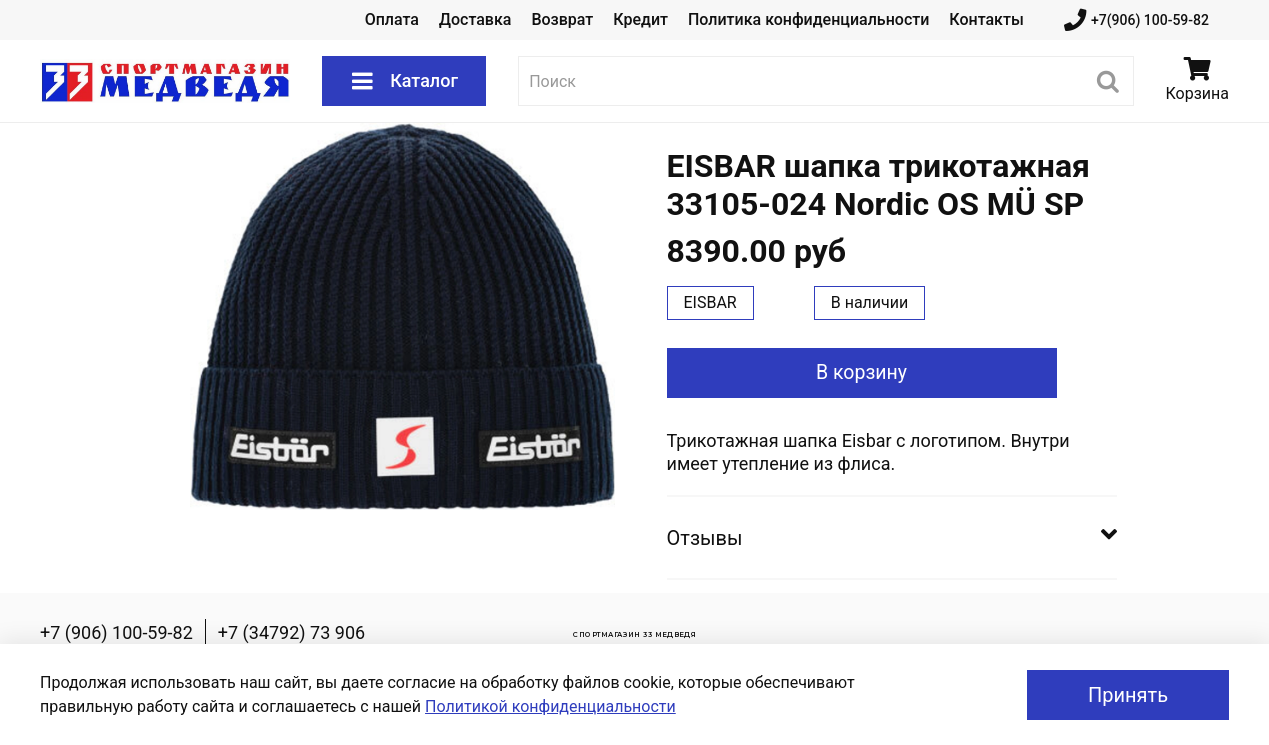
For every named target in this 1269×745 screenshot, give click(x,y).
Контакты (986, 19)
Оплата (392, 19)
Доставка (475, 19)
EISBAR (710, 302)
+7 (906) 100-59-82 (116, 632)
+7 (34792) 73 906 (291, 632)
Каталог (404, 81)
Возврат (562, 19)
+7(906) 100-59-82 (1136, 20)
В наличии (870, 302)
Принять (1128, 695)
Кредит (640, 19)
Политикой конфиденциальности (550, 706)
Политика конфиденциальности (808, 19)
